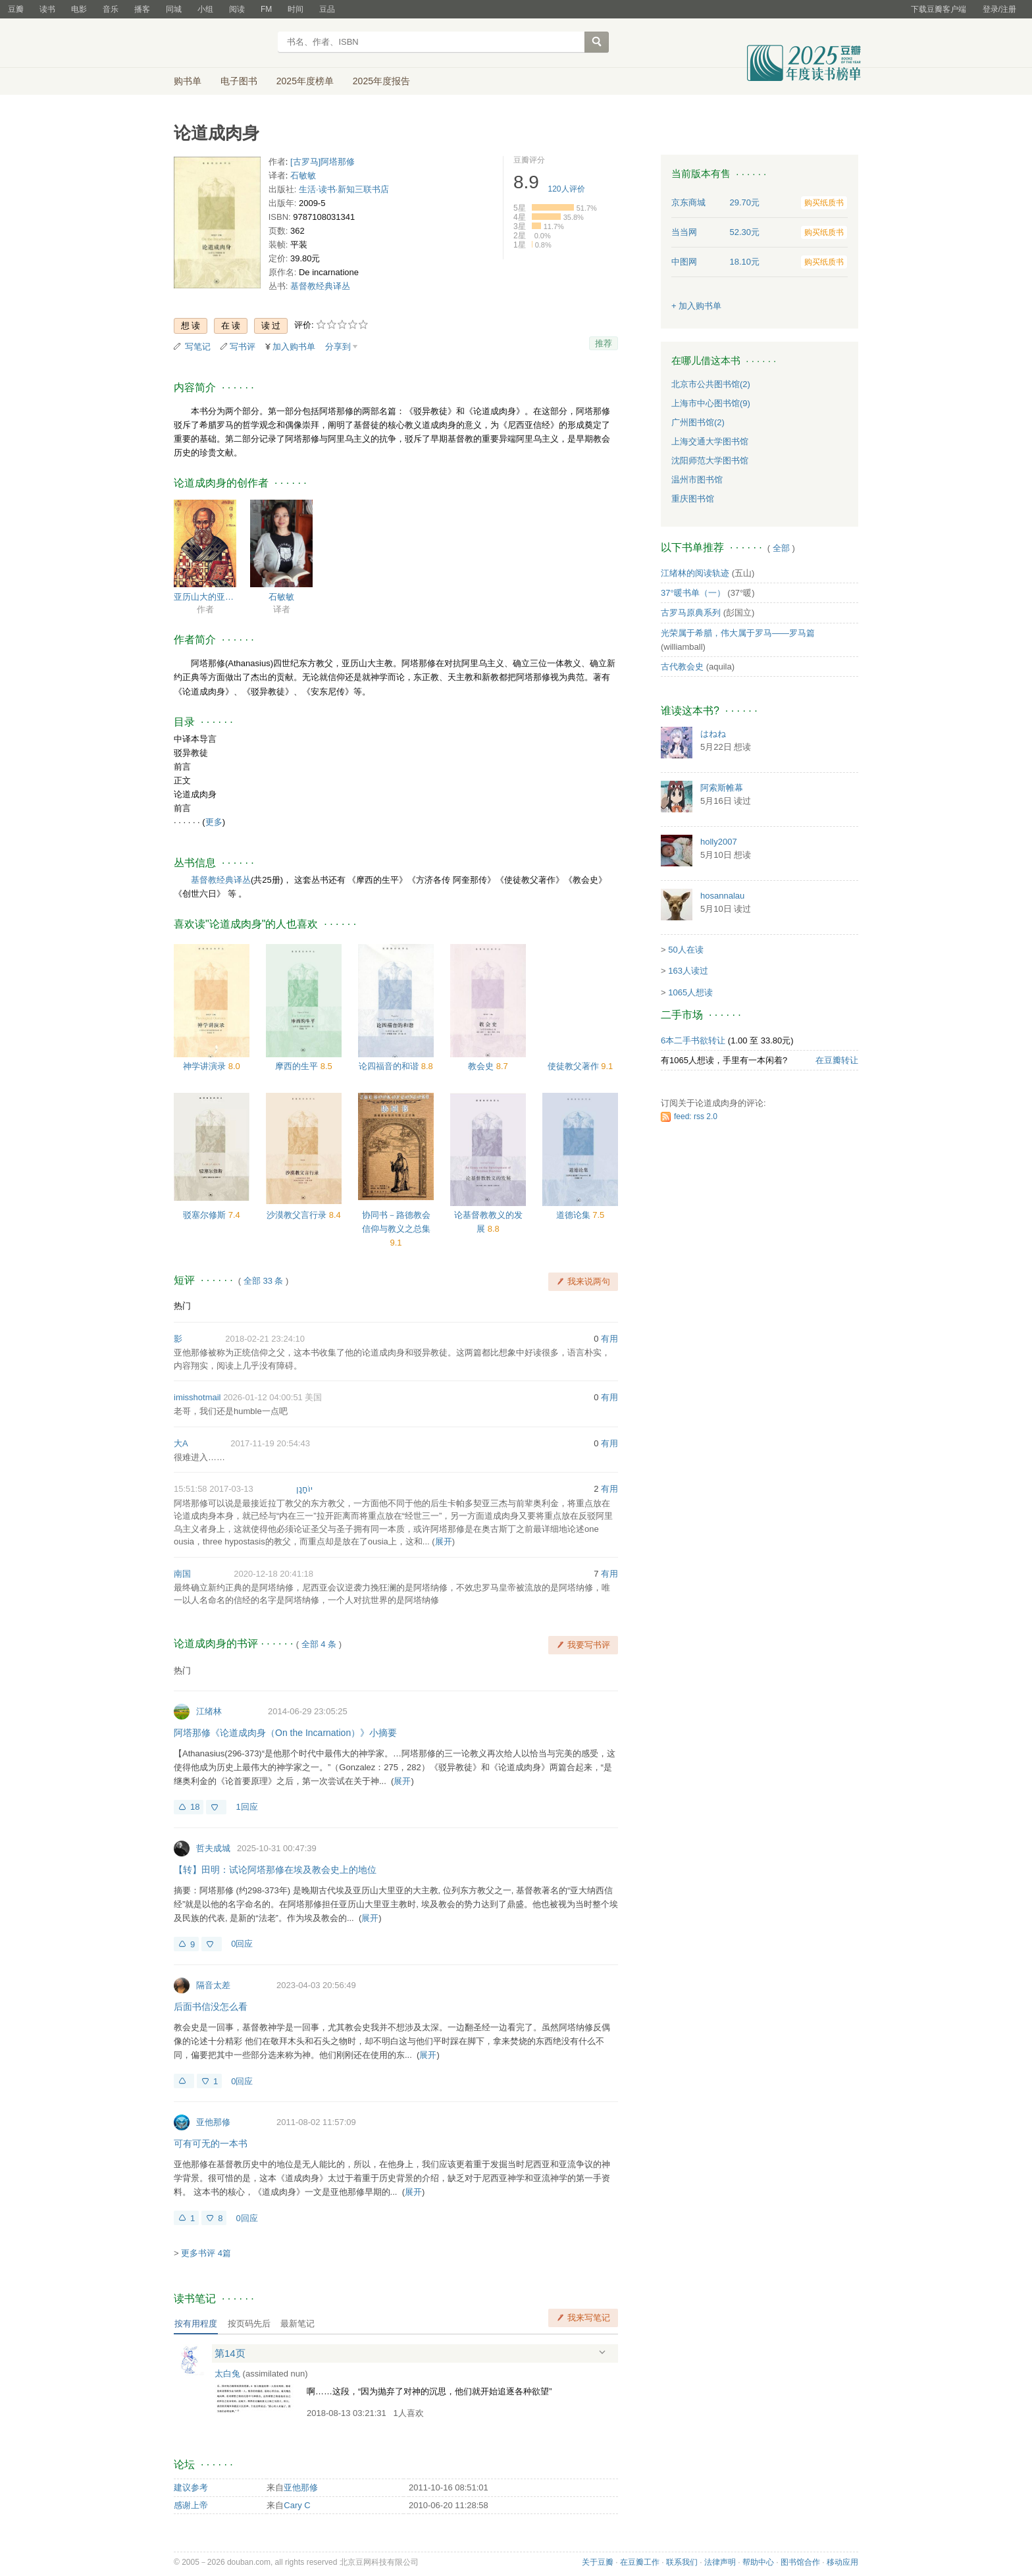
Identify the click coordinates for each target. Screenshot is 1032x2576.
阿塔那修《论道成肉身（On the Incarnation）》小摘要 (285, 1732)
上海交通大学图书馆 (709, 441)
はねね (713, 734)
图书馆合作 (800, 2562)
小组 (205, 9)
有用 (609, 1339)
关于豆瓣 (597, 2562)
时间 (295, 9)
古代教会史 (682, 666)
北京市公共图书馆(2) (710, 384)
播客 (142, 9)
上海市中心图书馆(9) (710, 403)
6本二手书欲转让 (693, 1040)
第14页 (230, 2353)
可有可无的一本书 (210, 2143)
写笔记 (198, 347)
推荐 (603, 343)
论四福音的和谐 (390, 1066)
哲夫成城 (213, 1848)
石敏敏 (303, 175)
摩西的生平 (298, 1066)
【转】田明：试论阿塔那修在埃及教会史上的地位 (275, 1869)
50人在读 (685, 950)
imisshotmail (197, 1397)
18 (194, 1807)
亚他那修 (213, 2122)
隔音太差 (213, 1985)
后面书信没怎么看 (210, 2006)
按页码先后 (249, 2323)
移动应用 (842, 2562)
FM (266, 9)
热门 (182, 1306)
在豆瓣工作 (639, 2562)
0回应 (242, 1944)
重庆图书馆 (692, 499)
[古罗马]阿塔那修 (322, 162)
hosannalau (722, 896)
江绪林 (209, 1711)
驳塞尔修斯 (205, 1215)
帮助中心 (758, 2562)
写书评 (242, 347)
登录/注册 (999, 9)
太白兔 (227, 2374)
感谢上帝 (191, 2505)
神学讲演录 (205, 1066)
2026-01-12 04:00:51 (263, 1397)
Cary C (297, 2505)
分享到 (338, 347)
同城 (174, 9)
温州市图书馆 (697, 480)
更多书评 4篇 (206, 2253)
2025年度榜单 (305, 81)
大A (181, 1443)
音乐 (110, 9)
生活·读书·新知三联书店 (344, 189)
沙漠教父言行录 (298, 1215)
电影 (79, 9)
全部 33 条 (264, 1281)
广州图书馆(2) (698, 422)
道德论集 (574, 1215)
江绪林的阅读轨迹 (695, 573)
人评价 (566, 189)
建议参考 (191, 2487)
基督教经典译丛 (320, 286)
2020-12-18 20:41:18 (273, 1574)
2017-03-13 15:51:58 (213, 1489)
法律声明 (720, 2562)
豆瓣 (16, 9)
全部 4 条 (318, 1644)
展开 (443, 1541)
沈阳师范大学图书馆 (709, 460)
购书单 (187, 81)
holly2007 (718, 842)
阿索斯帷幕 (721, 788)
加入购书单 (293, 347)
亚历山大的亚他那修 (205, 597)
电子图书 (238, 81)
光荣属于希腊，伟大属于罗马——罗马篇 (738, 633)
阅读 (237, 9)
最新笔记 (297, 2323)
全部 (781, 548)
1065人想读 (690, 992)
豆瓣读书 (221, 43)
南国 (182, 1574)
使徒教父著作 (575, 1066)
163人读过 (688, 971)
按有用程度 (195, 2323)
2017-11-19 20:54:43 (270, 1443)
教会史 (482, 1066)
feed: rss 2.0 (695, 1116)
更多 (213, 822)
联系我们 (682, 2562)
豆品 (327, 9)
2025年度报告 (381, 81)
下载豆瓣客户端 (938, 9)
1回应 (246, 1807)
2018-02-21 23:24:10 (265, 1339)
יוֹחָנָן (304, 1489)
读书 (47, 9)
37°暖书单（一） (693, 593)
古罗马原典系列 (691, 613)
